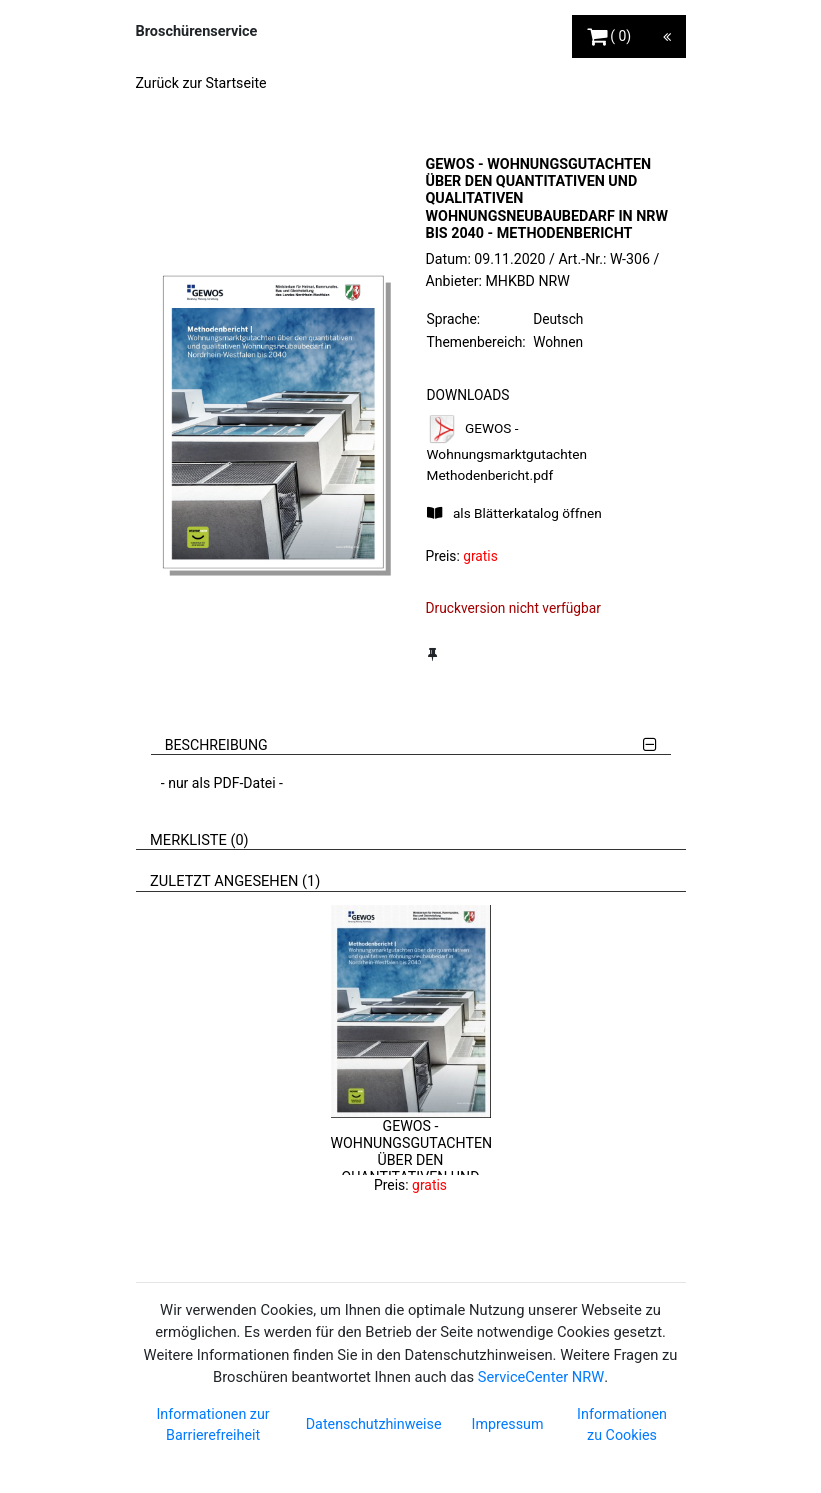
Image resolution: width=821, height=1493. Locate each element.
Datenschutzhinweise (374, 1424)
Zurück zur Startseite (201, 83)
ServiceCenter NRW (541, 1377)
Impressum (508, 1424)
